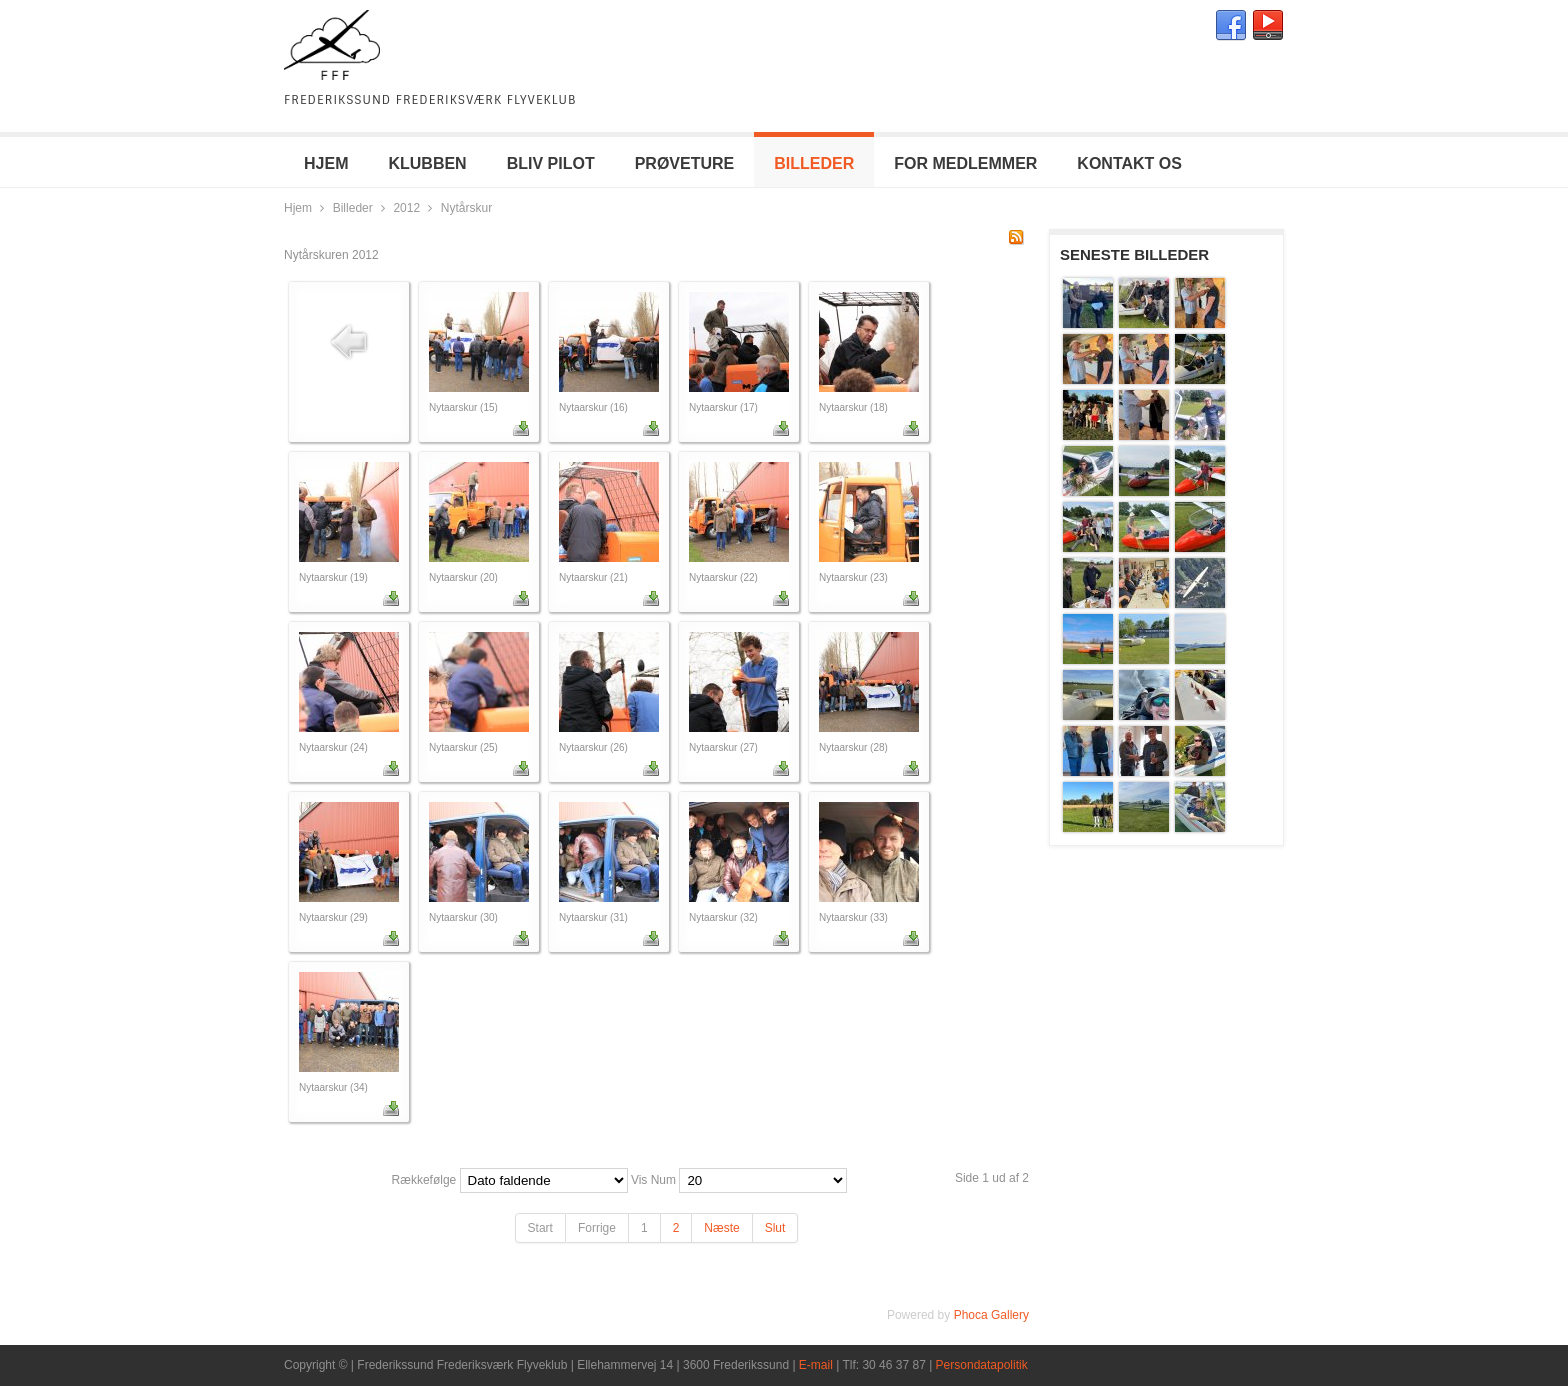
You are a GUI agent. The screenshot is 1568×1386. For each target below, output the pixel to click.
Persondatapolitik (982, 1365)
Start (540, 1228)
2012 (406, 208)
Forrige (597, 1228)
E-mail (816, 1365)
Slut (775, 1228)
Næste (721, 1228)
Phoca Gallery (991, 1315)
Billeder (353, 208)
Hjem (298, 208)
